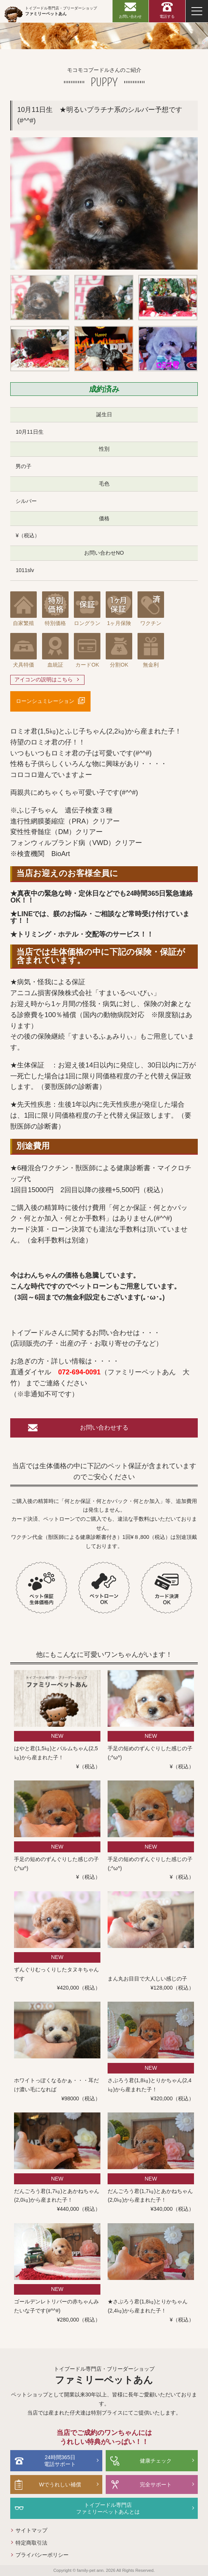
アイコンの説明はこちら (43, 679)
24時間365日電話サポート (60, 2460)
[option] (104, 203)
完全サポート (156, 2484)
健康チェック (156, 2461)
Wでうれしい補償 (60, 2484)
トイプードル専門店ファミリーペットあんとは (108, 2508)
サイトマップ (31, 2530)
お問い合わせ (130, 16)
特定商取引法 (31, 2543)
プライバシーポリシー (42, 2555)
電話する (167, 16)
